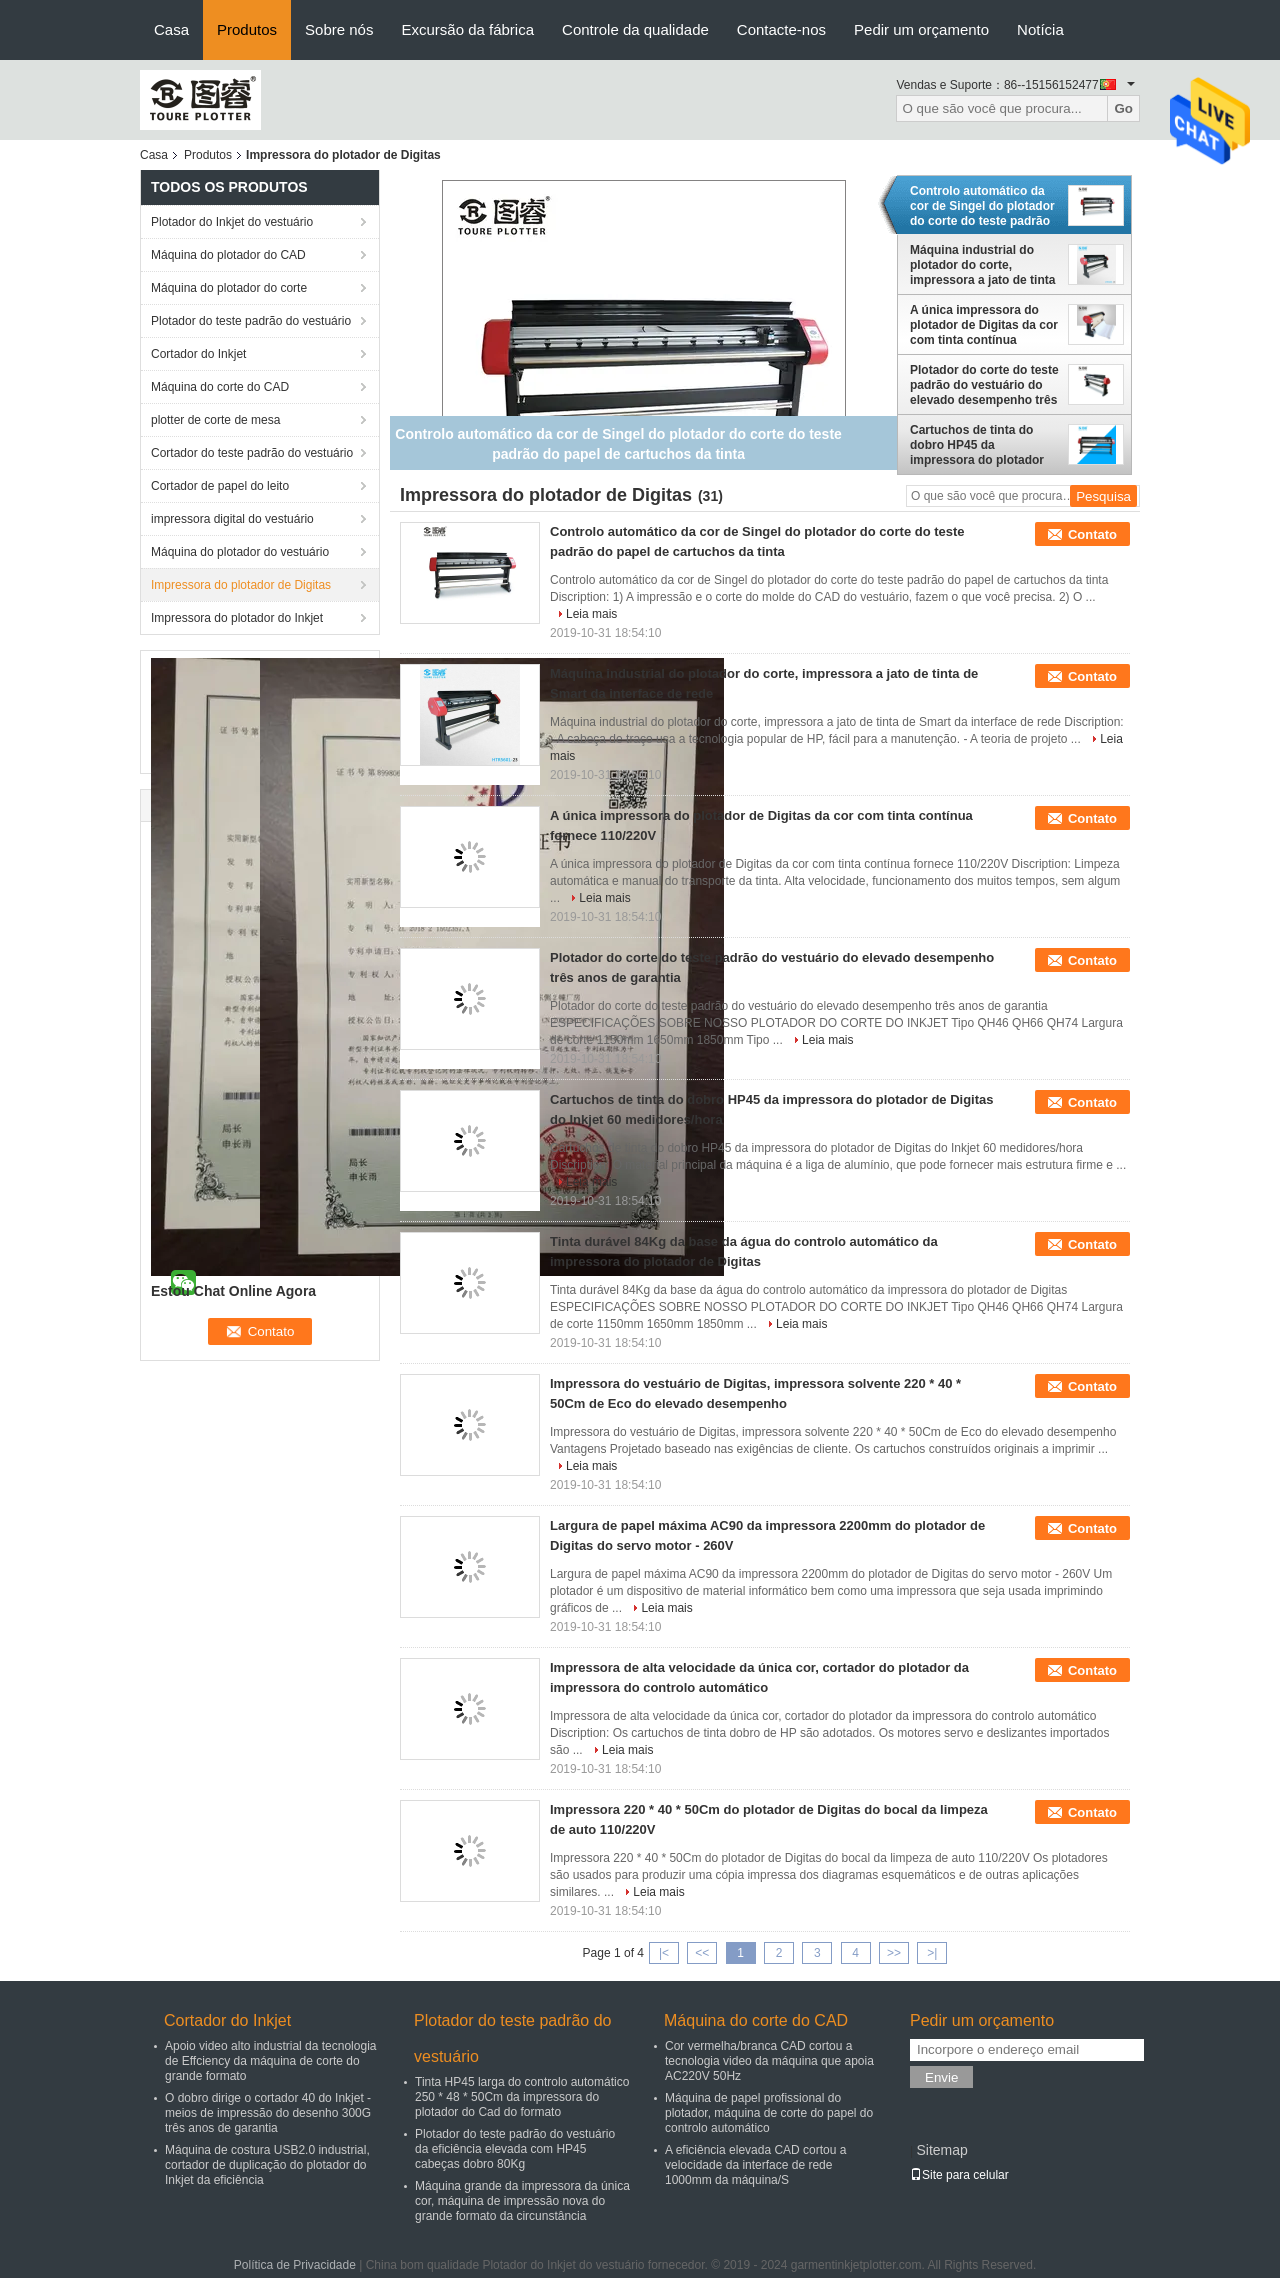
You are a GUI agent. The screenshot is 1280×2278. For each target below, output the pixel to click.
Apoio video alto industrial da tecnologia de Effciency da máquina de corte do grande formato (270, 2061)
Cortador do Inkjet (198, 354)
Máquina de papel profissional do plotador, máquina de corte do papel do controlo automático (769, 2113)
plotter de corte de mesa (215, 420)
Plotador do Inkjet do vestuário (232, 222)
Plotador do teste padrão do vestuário (251, 321)
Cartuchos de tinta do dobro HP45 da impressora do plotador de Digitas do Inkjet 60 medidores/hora (977, 445)
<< (702, 1953)
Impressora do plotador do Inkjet (237, 618)
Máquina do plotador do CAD (228, 255)
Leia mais (591, 614)
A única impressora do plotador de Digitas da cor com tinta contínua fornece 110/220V (984, 325)
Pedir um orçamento (921, 29)
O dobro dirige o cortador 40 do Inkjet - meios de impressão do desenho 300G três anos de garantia (268, 2113)
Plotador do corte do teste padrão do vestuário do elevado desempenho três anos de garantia (984, 385)
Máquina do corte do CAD (220, 387)
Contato (1092, 534)
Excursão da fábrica (467, 29)
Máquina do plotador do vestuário (240, 552)
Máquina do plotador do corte (229, 288)
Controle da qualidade (635, 29)
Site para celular (959, 2175)
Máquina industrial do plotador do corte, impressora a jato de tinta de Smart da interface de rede (982, 265)
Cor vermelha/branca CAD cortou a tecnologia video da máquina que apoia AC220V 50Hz (769, 2061)
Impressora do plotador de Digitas (241, 585)
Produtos (247, 29)
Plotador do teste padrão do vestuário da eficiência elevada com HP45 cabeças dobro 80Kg (515, 2149)
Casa (171, 29)
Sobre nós (339, 29)
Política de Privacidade (295, 2265)
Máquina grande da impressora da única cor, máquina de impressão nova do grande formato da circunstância (522, 2201)
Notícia (1040, 29)
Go (1123, 108)
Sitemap (941, 2150)
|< (664, 1953)
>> (894, 1953)
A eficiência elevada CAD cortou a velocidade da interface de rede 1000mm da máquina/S (755, 2165)
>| (932, 1953)
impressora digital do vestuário (232, 519)
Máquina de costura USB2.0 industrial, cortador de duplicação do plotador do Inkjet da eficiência (267, 2165)
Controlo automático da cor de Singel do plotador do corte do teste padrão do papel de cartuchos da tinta (982, 206)
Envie (941, 2077)
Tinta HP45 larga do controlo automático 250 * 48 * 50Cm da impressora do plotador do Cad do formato (522, 2097)
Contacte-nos (781, 29)
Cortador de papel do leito (220, 486)
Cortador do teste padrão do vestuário (252, 453)
